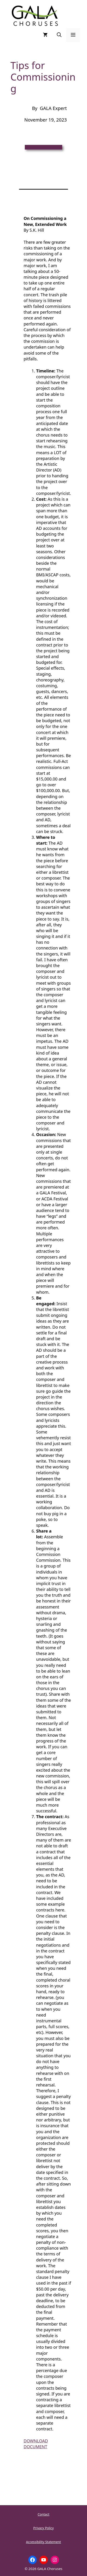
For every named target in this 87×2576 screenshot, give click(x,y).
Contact (43, 2514)
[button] (59, 35)
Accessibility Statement (43, 2542)
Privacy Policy (43, 2528)
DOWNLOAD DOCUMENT (36, 2443)
